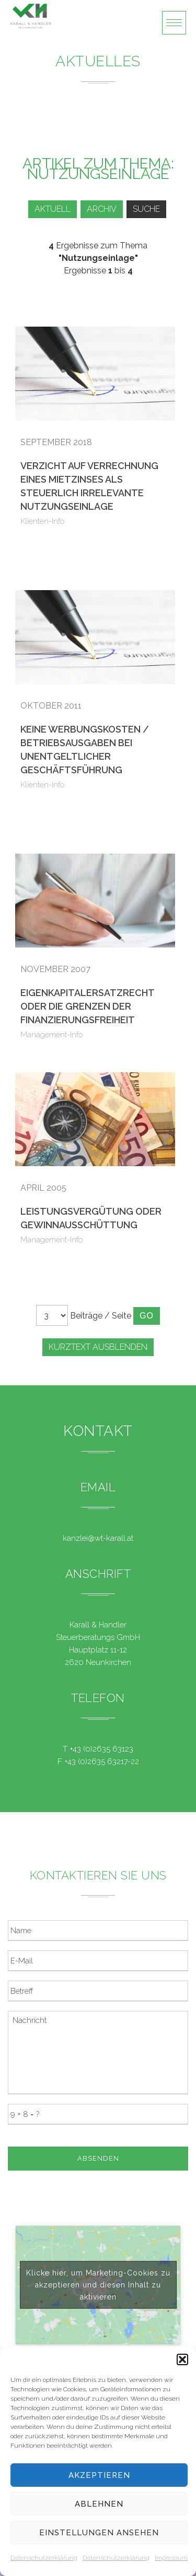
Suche (146, 209)
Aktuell (52, 209)
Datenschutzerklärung (43, 2557)
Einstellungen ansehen (99, 2532)
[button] (182, 2359)
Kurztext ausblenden (98, 1347)
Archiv (102, 209)
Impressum (171, 2557)
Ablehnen (99, 2504)
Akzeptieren (99, 2475)
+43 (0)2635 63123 (101, 1749)
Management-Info (51, 1034)
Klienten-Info (42, 521)
